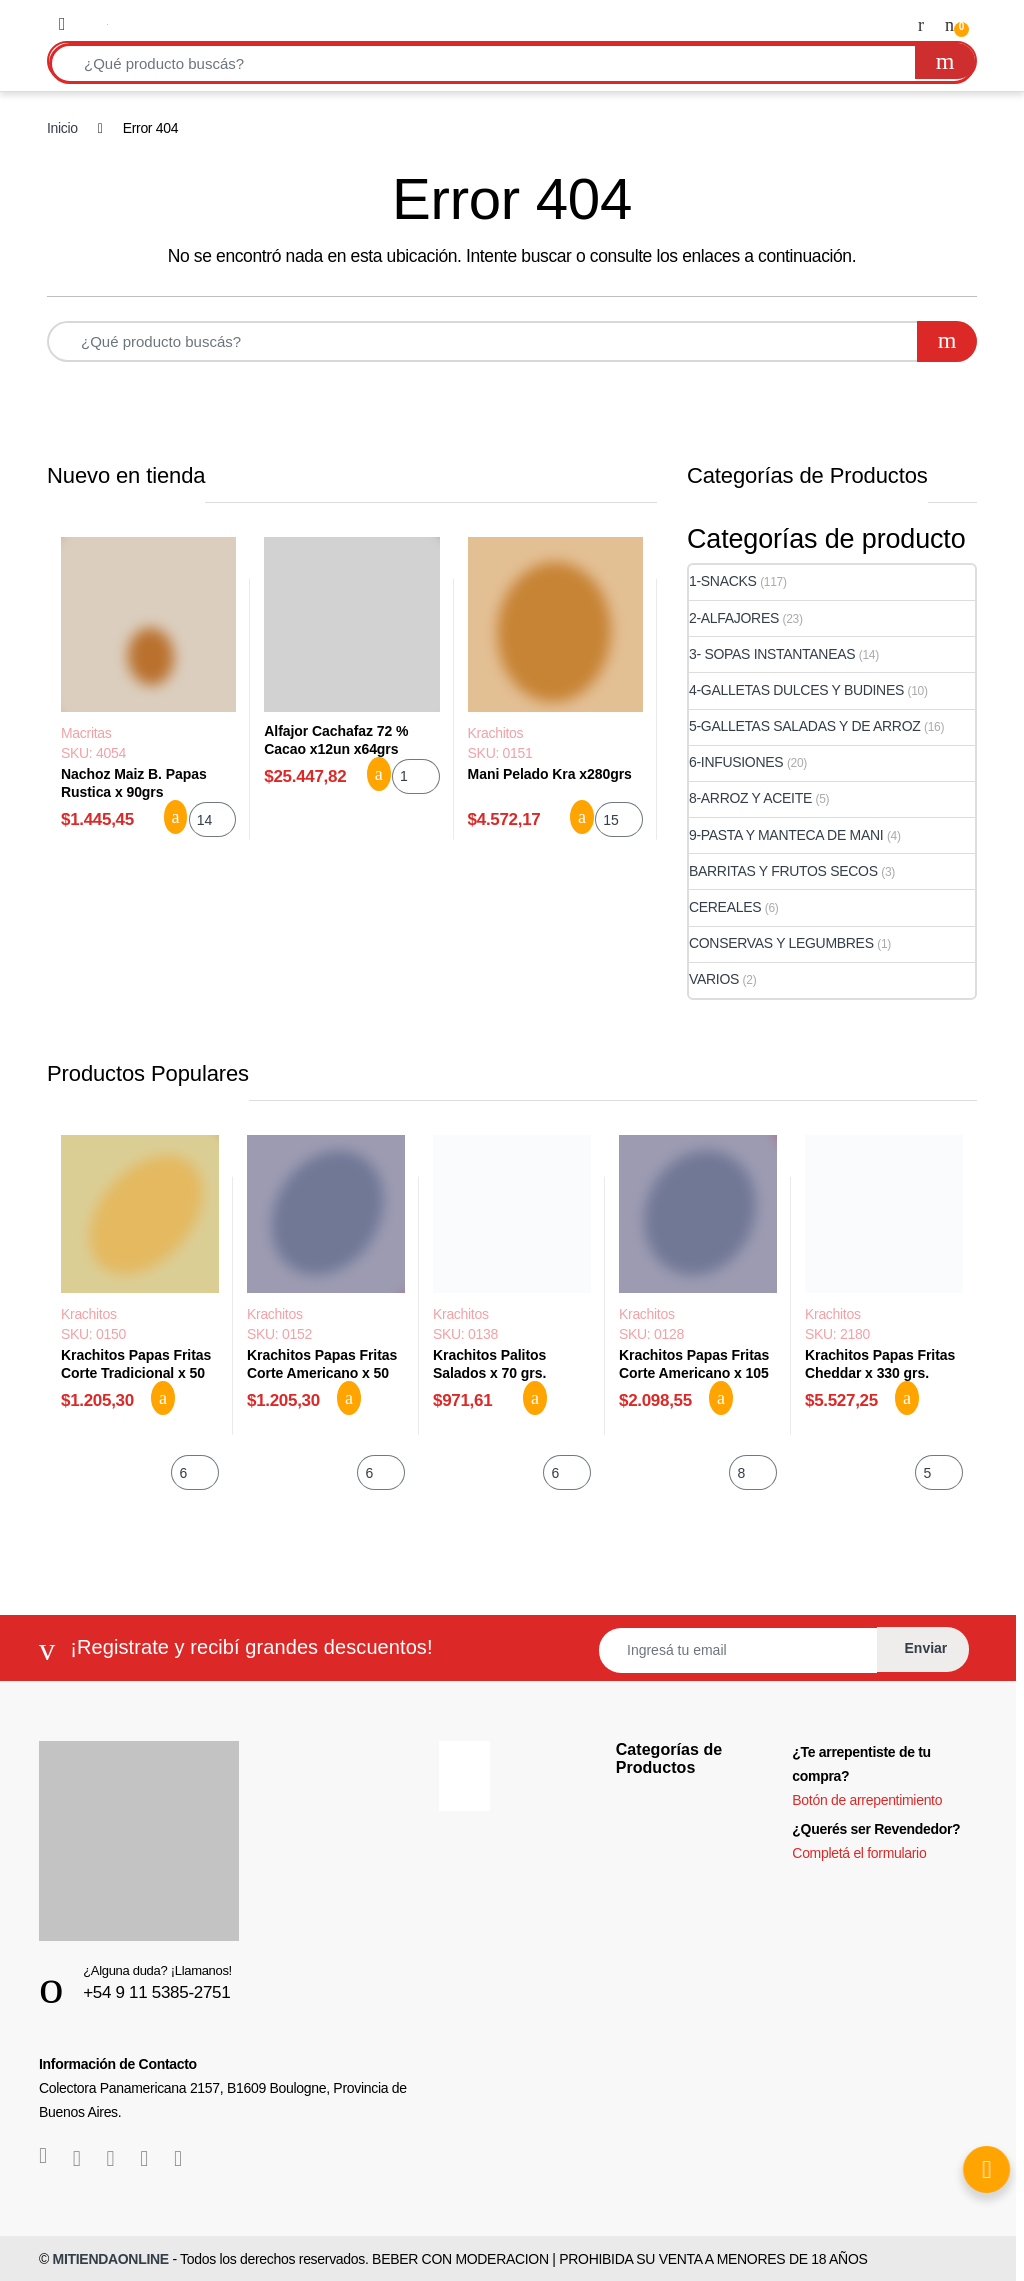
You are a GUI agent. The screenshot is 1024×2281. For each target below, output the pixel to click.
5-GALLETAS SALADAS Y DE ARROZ (805, 726)
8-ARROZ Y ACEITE (750, 798)
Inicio (62, 128)
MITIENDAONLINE (111, 2259)
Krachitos (496, 733)
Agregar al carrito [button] (176, 817)
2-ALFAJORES (734, 618)
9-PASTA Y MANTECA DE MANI (786, 835)
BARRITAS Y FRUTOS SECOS (783, 871)
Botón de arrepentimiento (867, 1800)
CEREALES (725, 907)
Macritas (86, 733)
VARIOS (714, 979)
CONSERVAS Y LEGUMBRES (781, 943)
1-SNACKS (723, 581)
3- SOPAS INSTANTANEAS (772, 654)
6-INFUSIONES (736, 762)
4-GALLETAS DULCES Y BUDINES (796, 690)
